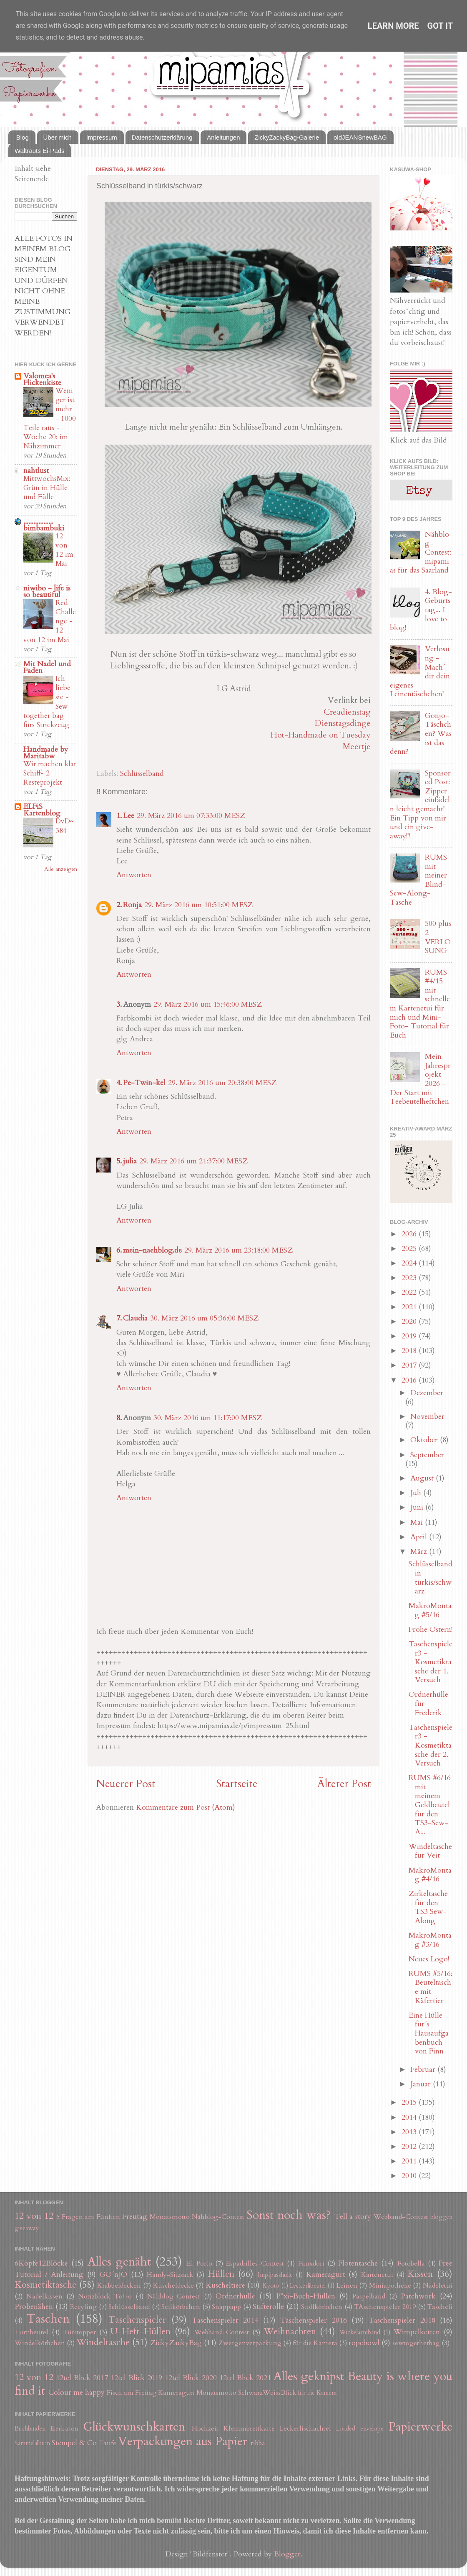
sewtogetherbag (416, 2343)
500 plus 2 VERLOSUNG (438, 937)
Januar (421, 2084)
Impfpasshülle (275, 2275)
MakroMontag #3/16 (430, 1940)
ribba (258, 2443)
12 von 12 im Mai (64, 550)
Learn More (393, 26)
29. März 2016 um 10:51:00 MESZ (198, 905)
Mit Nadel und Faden (47, 667)
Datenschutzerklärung (162, 137)
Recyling (83, 2306)
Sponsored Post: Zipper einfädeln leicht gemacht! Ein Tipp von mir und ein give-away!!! (420, 804)
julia (130, 1161)
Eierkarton (64, 2429)
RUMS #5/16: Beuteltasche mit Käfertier (430, 1987)
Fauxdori (311, 2263)
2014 (410, 2117)
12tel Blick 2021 (245, 2378)
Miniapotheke (390, 2285)
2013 (410, 2132)
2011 (410, 2161)
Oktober (425, 1440)
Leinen (346, 2285)
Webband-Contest (401, 2216)
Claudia (135, 1318)
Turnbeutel (31, 2332)
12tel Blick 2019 (136, 2378)
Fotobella (411, 2263)
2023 (410, 1278)
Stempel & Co (74, 2443)
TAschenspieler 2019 (385, 2306)
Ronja (132, 905)
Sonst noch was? (288, 2215)
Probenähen (34, 2306)
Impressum (101, 137)
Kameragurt (325, 2274)
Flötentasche (358, 2263)
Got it (440, 26)
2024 (410, 1263)
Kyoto (270, 2286)
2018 (410, 1351)
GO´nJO (113, 2274)
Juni (417, 1507)
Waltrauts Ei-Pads (39, 150)
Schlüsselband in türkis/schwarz (430, 1577)
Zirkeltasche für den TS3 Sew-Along (428, 1907)
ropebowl (364, 2343)
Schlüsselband (142, 773)
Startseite (236, 1784)
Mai (417, 1522)
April (419, 1537)
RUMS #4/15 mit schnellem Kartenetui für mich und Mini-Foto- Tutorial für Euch (420, 1003)
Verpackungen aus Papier (182, 2441)
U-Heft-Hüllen (140, 2332)
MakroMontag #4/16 (430, 1875)
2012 (410, 2146)
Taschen (48, 2319)
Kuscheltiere (225, 2285)
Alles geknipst (309, 2376)
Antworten (133, 875)
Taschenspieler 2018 (402, 2320)
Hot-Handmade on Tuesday (321, 734)
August (423, 1478)
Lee (128, 815)
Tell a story (353, 2216)
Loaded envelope (360, 2429)
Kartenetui (377, 2274)
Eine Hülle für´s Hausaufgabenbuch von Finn (429, 2033)
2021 (410, 1307)
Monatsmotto (170, 2216)
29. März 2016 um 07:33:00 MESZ (191, 815)
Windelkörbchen (40, 2343)
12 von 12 (34, 2216)
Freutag (134, 2216)
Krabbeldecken (119, 2285)
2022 (410, 1292)
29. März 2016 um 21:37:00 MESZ (193, 1161)
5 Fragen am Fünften (88, 2216)
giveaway (27, 2228)
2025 (410, 1248)
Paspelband (368, 2296)
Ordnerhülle (235, 2296)
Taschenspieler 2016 (313, 2320)
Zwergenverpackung (249, 2343)
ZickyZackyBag (176, 2343)
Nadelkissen (44, 2296)
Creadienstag (347, 712)
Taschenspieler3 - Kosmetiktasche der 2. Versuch (430, 1745)
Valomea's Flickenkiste (42, 379)
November (427, 1416)
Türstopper (79, 2332)
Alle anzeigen (60, 869)
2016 (410, 1380)
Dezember (426, 1393)
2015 (410, 2102)
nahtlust (36, 470)
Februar (423, 2069)
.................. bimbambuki (43, 524)
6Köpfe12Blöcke (41, 2263)
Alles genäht (119, 2261)
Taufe (107, 2443)
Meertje (357, 746)
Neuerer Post (126, 1784)
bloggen (441, 2217)
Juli (416, 1493)
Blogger (287, 2554)
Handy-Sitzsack (170, 2274)
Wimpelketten (417, 2332)
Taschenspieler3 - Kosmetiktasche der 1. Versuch (430, 1662)
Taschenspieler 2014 (225, 2320)
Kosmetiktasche (45, 2285)
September (427, 1455)
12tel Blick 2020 (191, 2378)
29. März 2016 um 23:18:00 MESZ (238, 1250)
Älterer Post (344, 1784)
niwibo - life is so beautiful (46, 591)
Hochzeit (205, 2428)
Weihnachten (290, 2332)
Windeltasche (103, 2342)
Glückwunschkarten (134, 2426)
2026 (410, 1234)
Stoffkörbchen (321, 2306)
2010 (410, 2176)
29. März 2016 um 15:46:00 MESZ (207, 1004)
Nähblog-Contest (218, 2216)
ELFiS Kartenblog (41, 809)
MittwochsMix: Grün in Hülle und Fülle (46, 488)
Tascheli (439, 2306)
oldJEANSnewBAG (360, 137)
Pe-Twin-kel (144, 1083)
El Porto (199, 2263)
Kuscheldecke (173, 2285)
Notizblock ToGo (105, 2296)
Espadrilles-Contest (255, 2263)
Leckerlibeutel (308, 2286)
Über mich (57, 137)
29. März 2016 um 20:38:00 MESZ (222, 1083)
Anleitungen (223, 137)
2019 (410, 1336)
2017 (410, 1365)
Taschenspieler (137, 2320)
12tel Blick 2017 (82, 2378)
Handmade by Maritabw (45, 752)
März (419, 1551)
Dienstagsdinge (343, 723)
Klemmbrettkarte (249, 2428)
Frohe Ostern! (430, 1629)
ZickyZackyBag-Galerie (286, 137)
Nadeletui (437, 2285)
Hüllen (221, 2274)
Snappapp (226, 2306)
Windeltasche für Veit (430, 1851)
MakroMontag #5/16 (430, 1610)
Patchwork (418, 2296)
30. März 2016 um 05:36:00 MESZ (204, 1318)
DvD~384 (64, 825)
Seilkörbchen (180, 2306)
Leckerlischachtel (305, 2428)
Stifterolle (268, 2306)
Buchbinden (30, 2429)
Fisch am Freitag (131, 2392)
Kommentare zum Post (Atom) (185, 1807)
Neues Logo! (429, 1959)
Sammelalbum (32, 2443)
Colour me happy (76, 2392)
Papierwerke (420, 2426)
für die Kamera (315, 2343)
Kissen (420, 2274)
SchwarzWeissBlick (267, 2392)
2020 (410, 1321)
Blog (22, 137)
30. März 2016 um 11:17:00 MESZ (207, 1418)
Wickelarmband (359, 2332)
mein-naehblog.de (152, 1250)
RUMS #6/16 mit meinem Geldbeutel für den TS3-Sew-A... (430, 1805)
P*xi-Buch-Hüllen (305, 2296)
